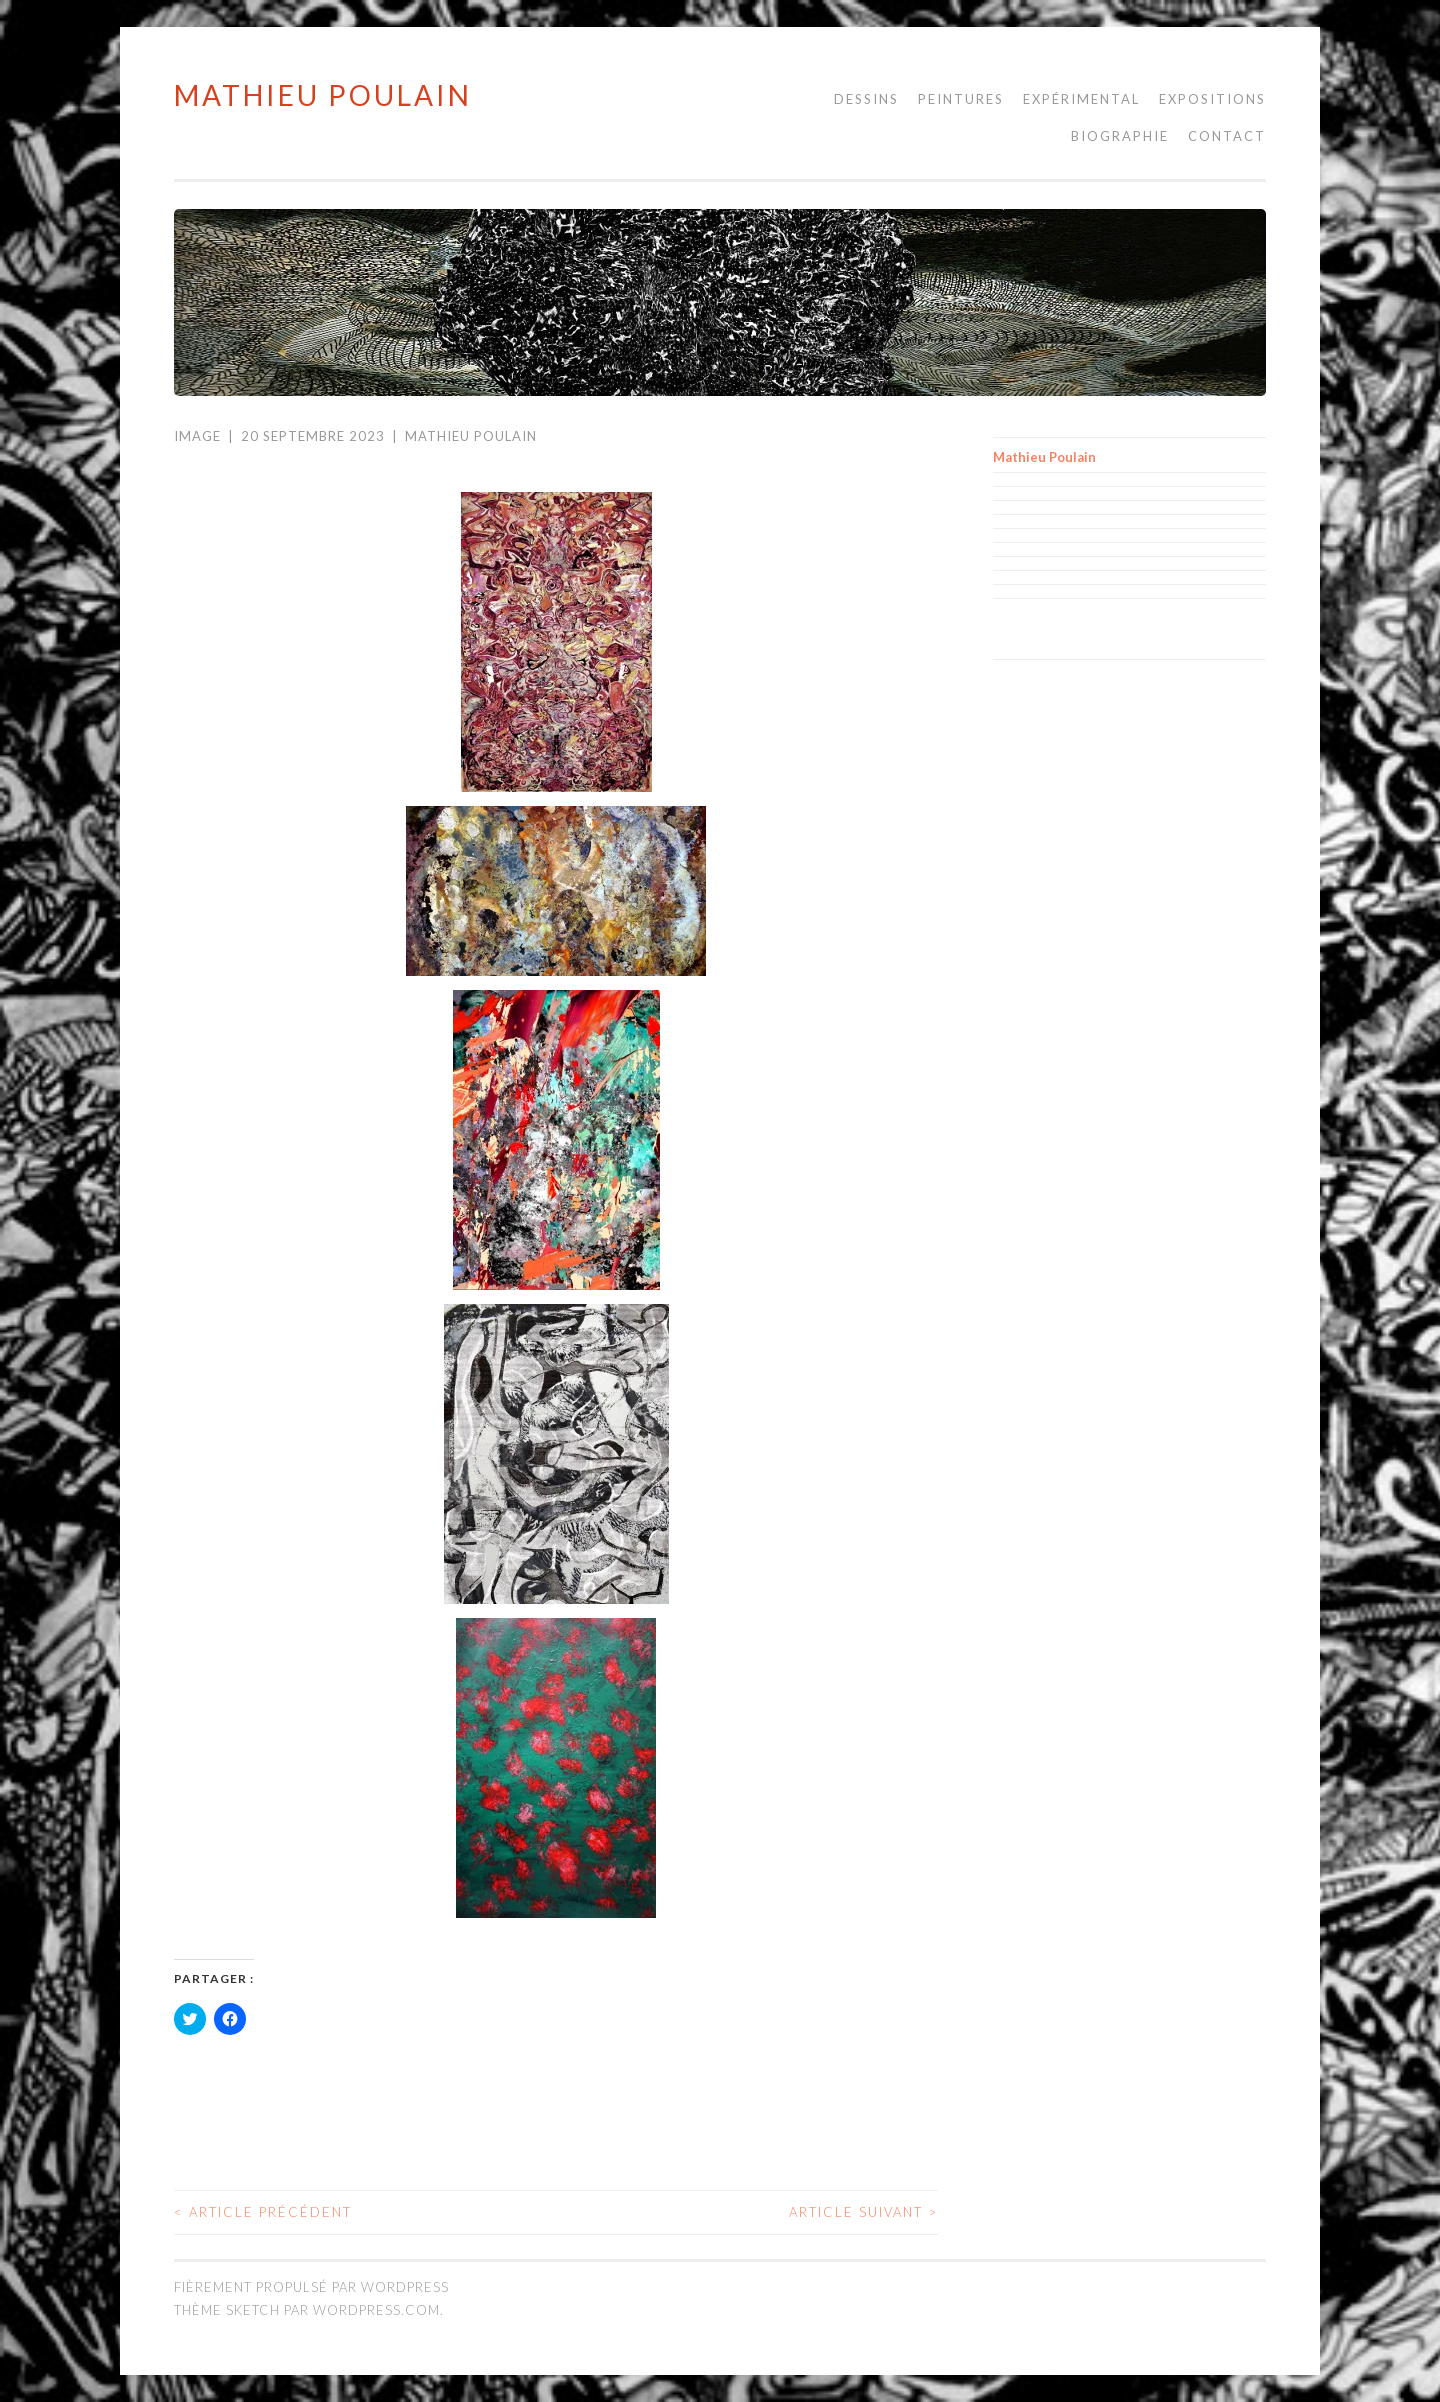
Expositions (1212, 99)
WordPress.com (376, 2310)
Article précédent (263, 2212)
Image (197, 436)
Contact (1227, 136)
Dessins (866, 99)
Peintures (961, 99)
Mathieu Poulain (323, 95)
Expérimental (1081, 99)
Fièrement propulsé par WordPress (311, 2287)
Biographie (1120, 136)
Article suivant (863, 2212)
